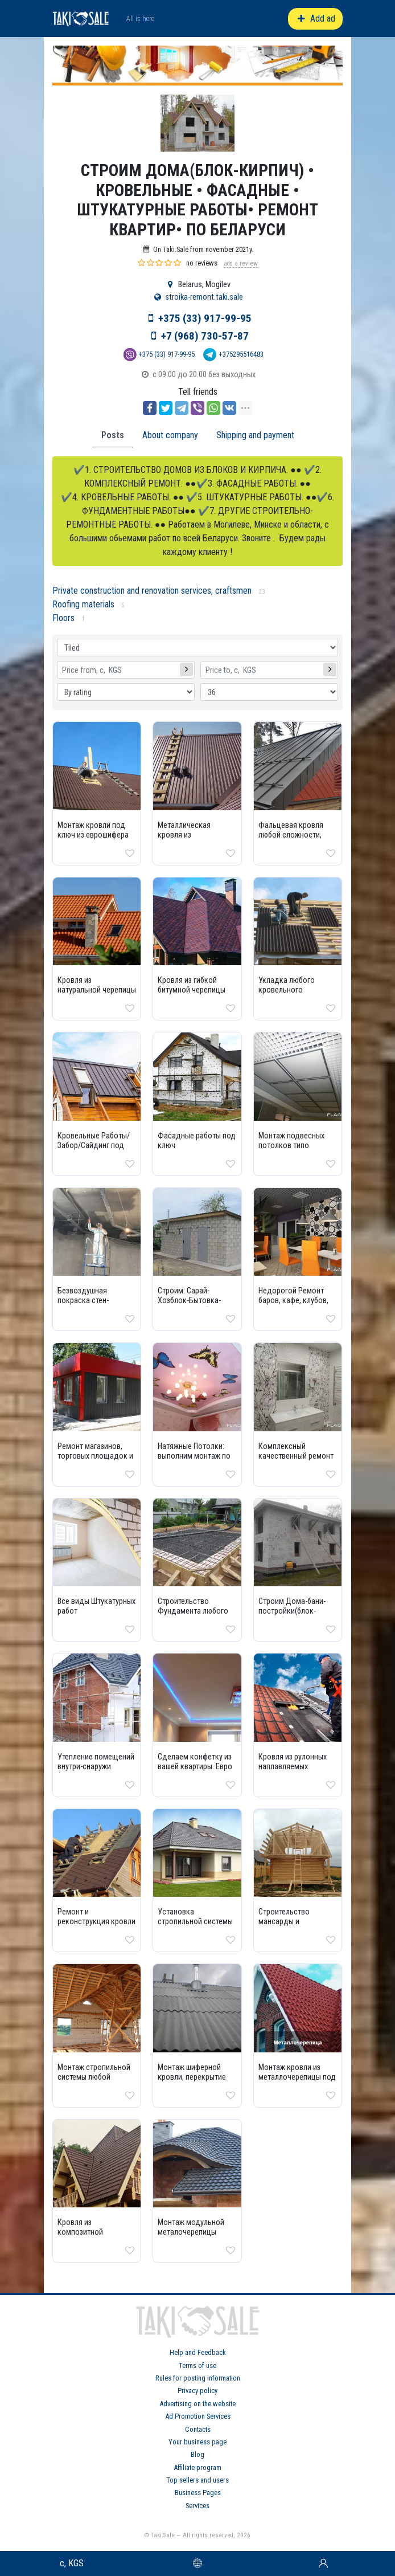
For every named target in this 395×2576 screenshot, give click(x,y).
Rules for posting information (197, 2378)
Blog (197, 2454)
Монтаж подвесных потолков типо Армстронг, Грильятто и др (296, 1150)
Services (197, 2505)
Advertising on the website (197, 2403)
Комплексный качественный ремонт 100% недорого (296, 1456)
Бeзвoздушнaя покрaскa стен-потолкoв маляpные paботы (91, 1305)
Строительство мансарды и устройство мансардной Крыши (292, 1926)
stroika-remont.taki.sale (204, 297)
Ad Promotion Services (198, 2416)
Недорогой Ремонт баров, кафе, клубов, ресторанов (293, 1300)
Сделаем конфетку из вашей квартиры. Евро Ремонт (195, 1766)
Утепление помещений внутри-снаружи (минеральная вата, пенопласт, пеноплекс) (96, 1771)
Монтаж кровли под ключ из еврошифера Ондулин (93, 835)
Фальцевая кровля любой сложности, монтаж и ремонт (290, 835)
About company (170, 435)
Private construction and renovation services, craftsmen (152, 590)
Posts (112, 435)
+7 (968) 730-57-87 (205, 335)
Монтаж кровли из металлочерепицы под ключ (297, 2077)
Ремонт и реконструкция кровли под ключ (96, 1921)
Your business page (197, 2442)
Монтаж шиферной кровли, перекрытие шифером (192, 2077)
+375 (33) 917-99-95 (205, 318)
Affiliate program (197, 2467)
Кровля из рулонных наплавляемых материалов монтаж (292, 1766)
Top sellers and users (197, 2480)
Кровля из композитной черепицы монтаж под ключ (95, 2237)
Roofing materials (83, 604)
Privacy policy (197, 2390)
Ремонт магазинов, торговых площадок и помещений (95, 1456)
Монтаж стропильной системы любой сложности (93, 2077)
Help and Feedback (198, 2352)
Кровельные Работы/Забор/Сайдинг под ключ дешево (93, 1145)
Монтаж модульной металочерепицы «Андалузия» (191, 2232)
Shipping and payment (255, 435)
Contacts (198, 2429)
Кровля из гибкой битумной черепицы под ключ (191, 990)
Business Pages (198, 2492)
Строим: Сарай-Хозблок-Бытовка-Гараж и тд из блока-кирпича (192, 1305)
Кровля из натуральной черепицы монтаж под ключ (96, 990)
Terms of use (197, 2365)
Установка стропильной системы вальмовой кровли (195, 1921)
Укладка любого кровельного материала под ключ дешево (293, 994)
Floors (63, 618)
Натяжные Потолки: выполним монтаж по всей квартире (194, 1456)
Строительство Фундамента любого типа (193, 1611)
